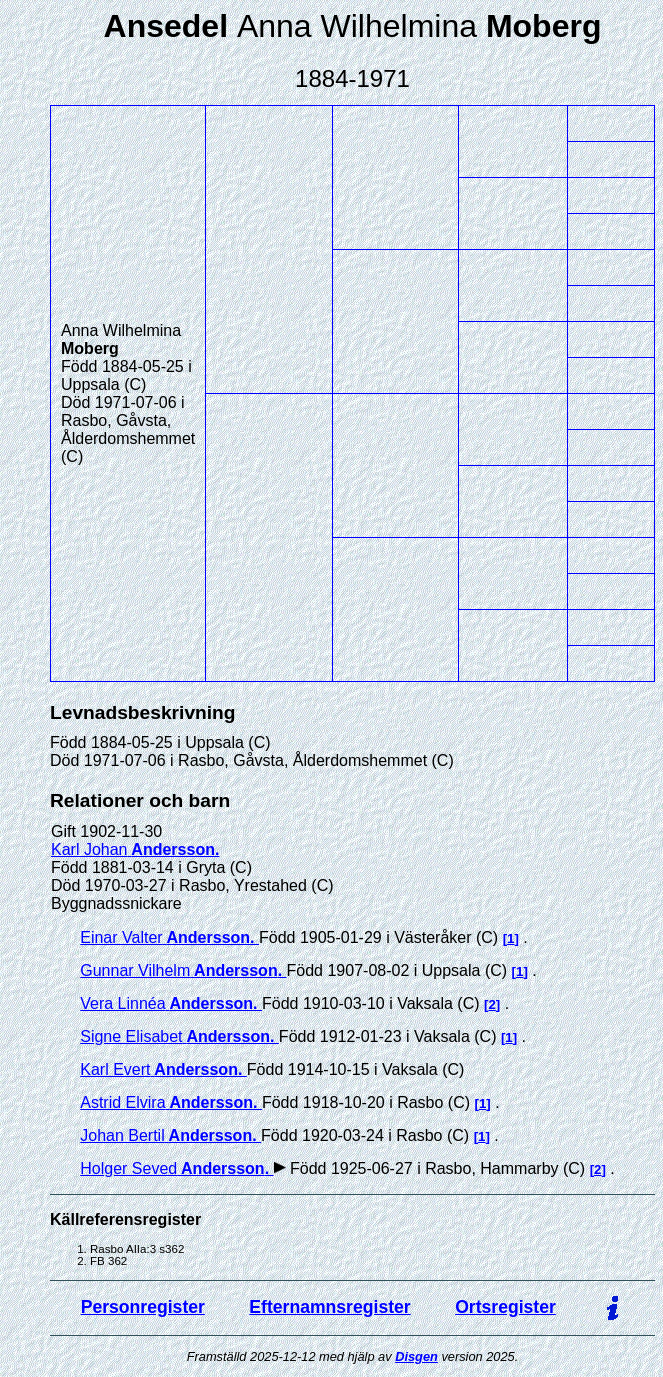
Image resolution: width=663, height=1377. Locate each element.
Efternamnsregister (329, 1307)
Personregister (143, 1307)
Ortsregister (505, 1307)
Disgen (416, 1356)
